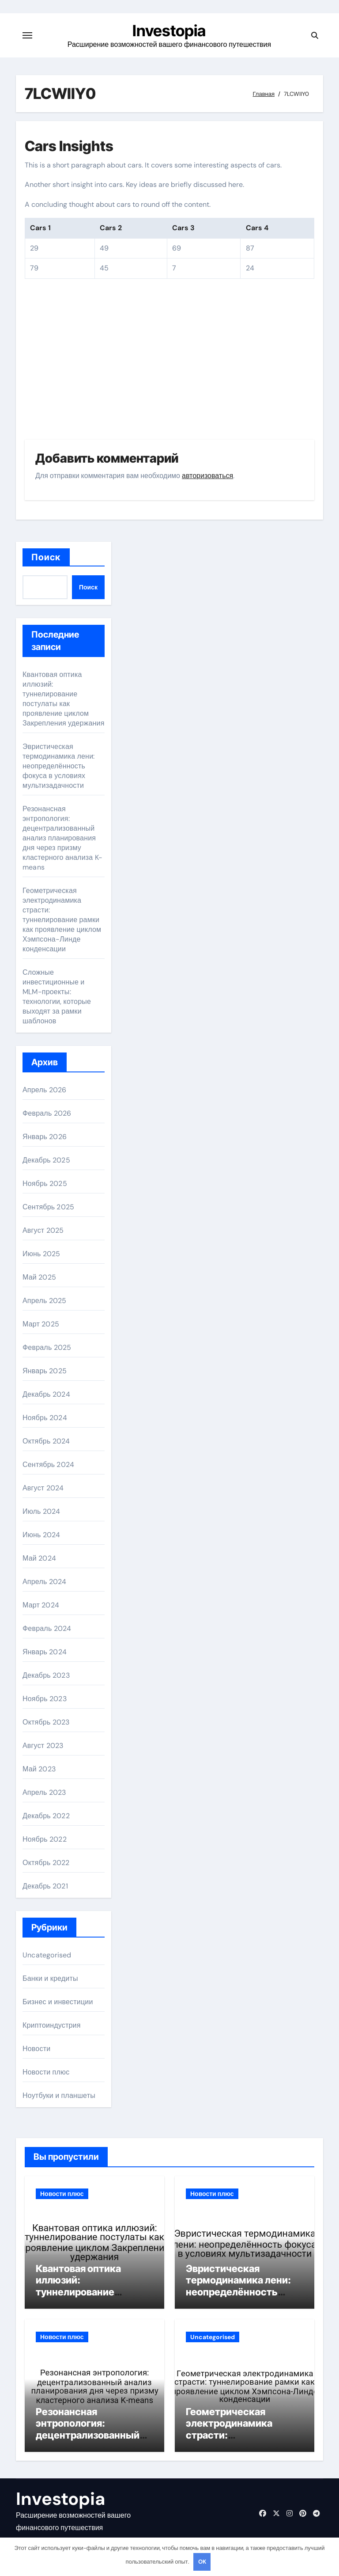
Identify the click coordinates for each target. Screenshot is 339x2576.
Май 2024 (39, 1558)
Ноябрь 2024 (45, 1417)
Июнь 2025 (41, 1253)
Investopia (169, 30)
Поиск (46, 557)
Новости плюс (46, 2072)
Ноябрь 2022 (45, 1839)
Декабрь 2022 (46, 1815)
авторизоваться (207, 475)
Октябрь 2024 (46, 1441)
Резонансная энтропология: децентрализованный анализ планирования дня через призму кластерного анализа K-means (62, 838)
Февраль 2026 (47, 1113)
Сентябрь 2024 (48, 1464)
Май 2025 (39, 1277)
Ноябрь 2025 (45, 1183)
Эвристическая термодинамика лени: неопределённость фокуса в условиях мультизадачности (59, 766)
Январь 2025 (45, 1370)
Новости (36, 2048)
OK (202, 2561)
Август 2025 (43, 1230)
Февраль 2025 (47, 1347)
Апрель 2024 (44, 1581)
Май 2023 (39, 1769)
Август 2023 (43, 1745)
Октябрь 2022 (46, 1862)
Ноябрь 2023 (45, 1698)
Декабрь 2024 (46, 1394)
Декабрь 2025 (46, 1160)
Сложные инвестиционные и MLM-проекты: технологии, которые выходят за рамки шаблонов (57, 997)
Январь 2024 (45, 1652)
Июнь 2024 (41, 1534)
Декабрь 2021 (45, 1886)
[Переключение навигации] (27, 35)
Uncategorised (47, 1955)
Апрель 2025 (44, 1300)
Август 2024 (43, 1488)
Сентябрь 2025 (48, 1207)
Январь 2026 (45, 1136)
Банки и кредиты (50, 1978)
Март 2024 (41, 1605)
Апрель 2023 (44, 1792)
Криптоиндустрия (52, 2025)
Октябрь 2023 (46, 1722)
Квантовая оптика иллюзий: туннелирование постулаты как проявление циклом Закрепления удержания (64, 699)
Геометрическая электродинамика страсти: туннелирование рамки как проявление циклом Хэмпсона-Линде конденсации (62, 920)
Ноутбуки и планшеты (59, 2095)
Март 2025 (41, 1324)
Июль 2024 (41, 1511)
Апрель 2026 (44, 1089)
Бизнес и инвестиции (58, 2001)
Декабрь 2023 (46, 1675)
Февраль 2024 (47, 1628)
